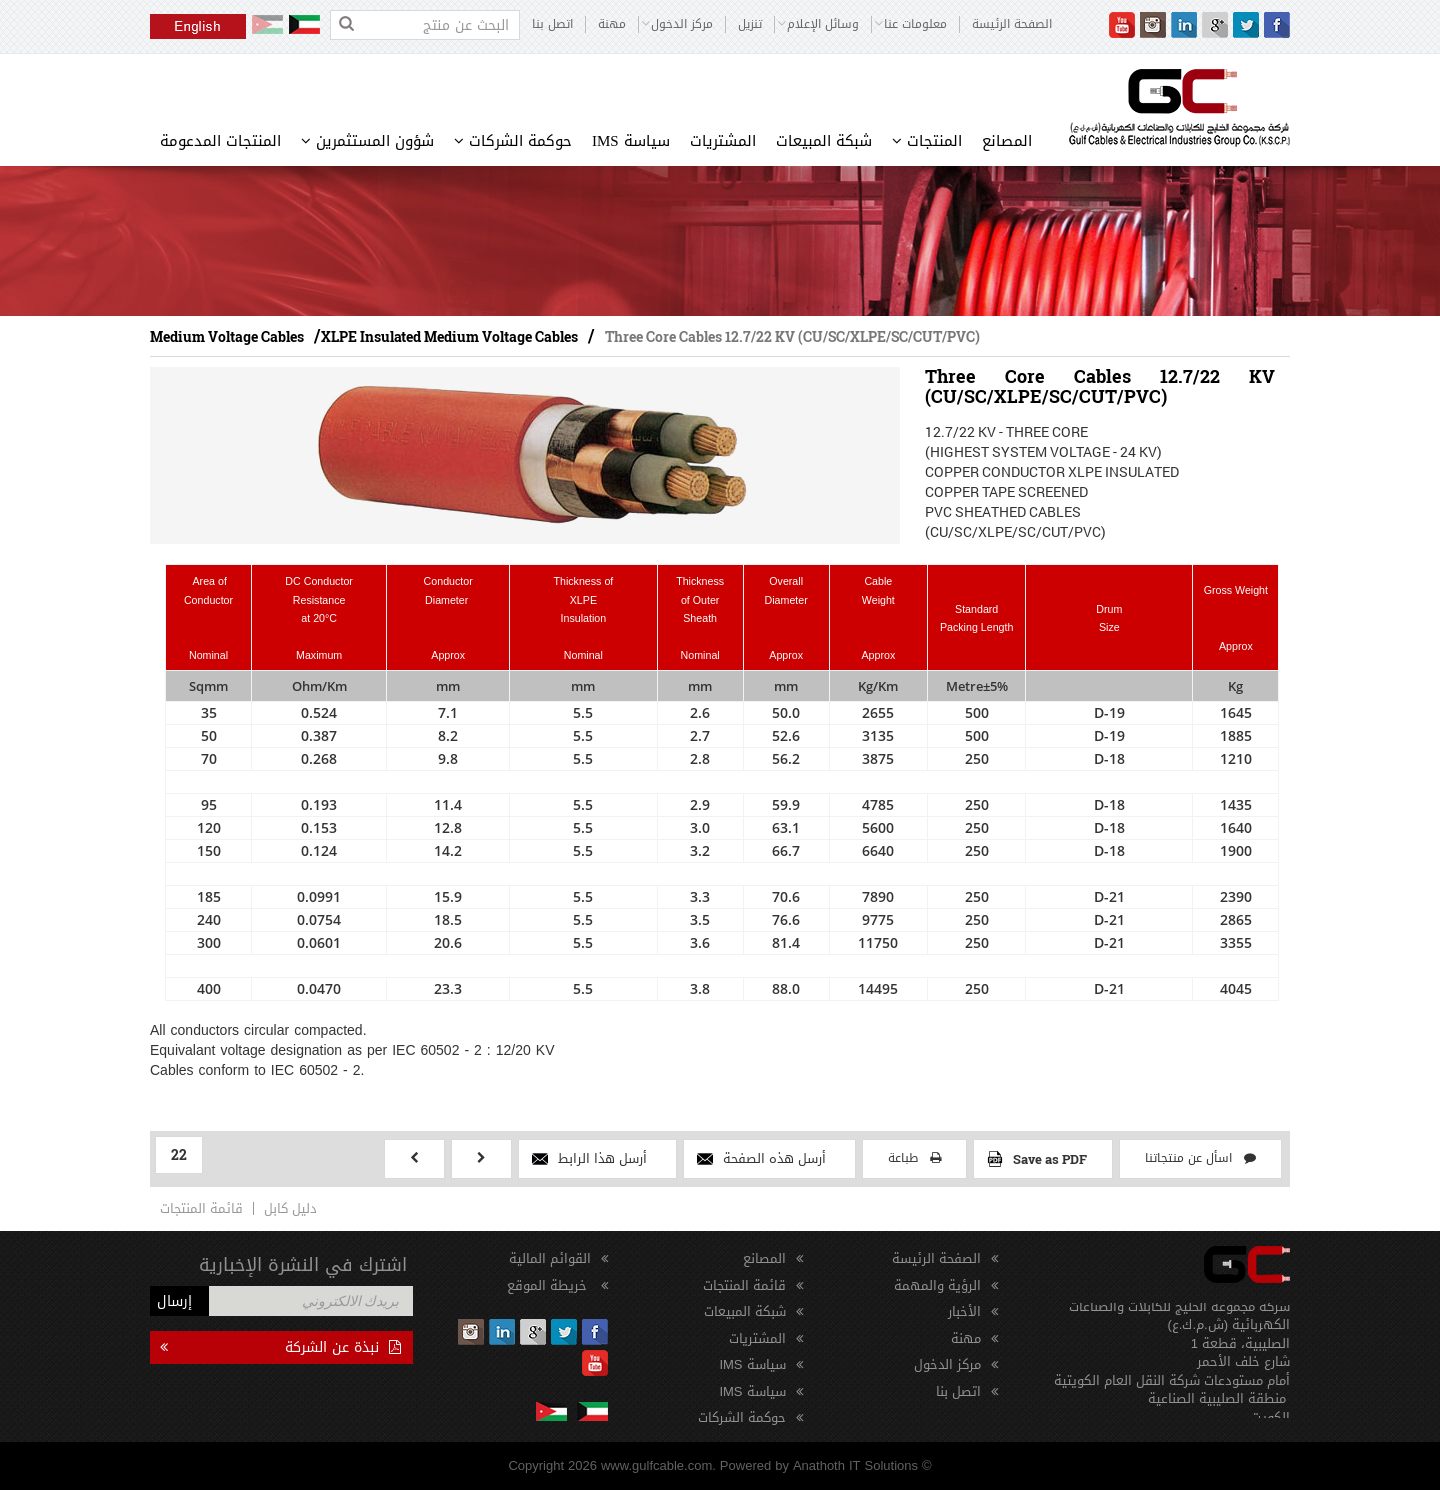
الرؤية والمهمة (937, 1285)
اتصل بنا (552, 24)
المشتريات (723, 141)
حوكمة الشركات (513, 141)
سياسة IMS (631, 141)
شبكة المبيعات (824, 141)
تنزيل (750, 24)
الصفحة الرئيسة (1012, 24)
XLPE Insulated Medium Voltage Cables (449, 336)
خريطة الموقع (549, 1285)
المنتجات (927, 141)
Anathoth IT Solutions (855, 1465)
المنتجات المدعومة (220, 141)
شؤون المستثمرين (367, 141)
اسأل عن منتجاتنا (1200, 1158)
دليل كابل (290, 1208)
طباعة (914, 1158)
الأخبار (964, 1311)
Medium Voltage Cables (227, 336)
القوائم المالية (550, 1258)
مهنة (612, 24)
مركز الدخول (947, 1364)
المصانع (1007, 141)
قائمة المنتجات (201, 1208)
